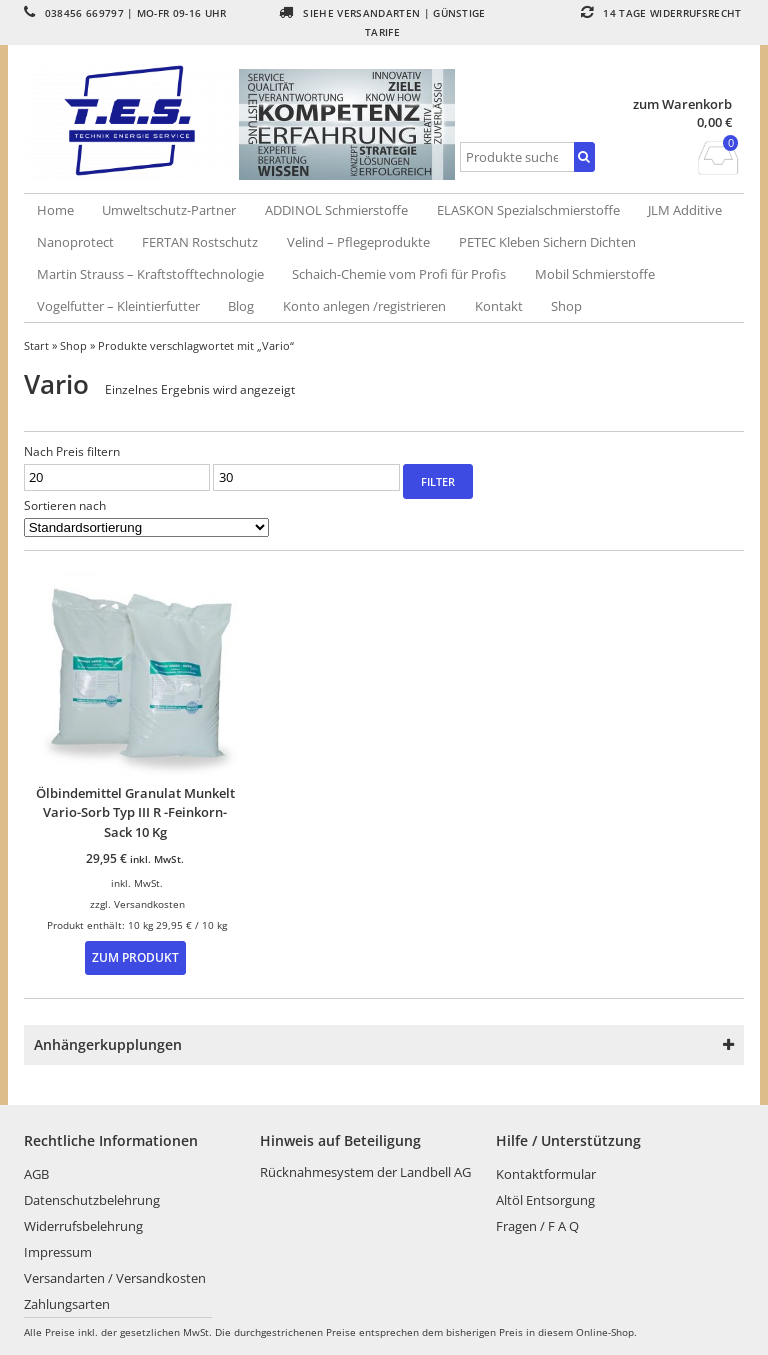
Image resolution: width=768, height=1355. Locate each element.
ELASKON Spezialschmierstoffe (528, 210)
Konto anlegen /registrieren (364, 306)
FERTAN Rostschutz (200, 242)
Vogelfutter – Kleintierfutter (118, 306)
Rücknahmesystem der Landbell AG (365, 1172)
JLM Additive (685, 210)
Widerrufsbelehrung (83, 1226)
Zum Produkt (135, 957)
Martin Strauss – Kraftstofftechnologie (150, 274)
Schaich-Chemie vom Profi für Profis (399, 274)
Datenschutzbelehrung (92, 1200)
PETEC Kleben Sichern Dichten (547, 242)
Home (55, 210)
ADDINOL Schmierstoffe (336, 210)
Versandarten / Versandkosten (115, 1278)
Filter (438, 481)
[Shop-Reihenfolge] (146, 527)
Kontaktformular (546, 1174)
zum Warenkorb (682, 104)
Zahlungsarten (67, 1304)
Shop (566, 306)
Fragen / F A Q (537, 1226)
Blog (241, 306)
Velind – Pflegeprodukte (358, 242)
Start (36, 345)
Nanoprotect (75, 242)
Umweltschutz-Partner (169, 210)
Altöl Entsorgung (545, 1200)
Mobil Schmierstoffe (595, 274)
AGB (36, 1174)
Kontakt (499, 306)
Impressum (58, 1252)
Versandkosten (149, 904)
